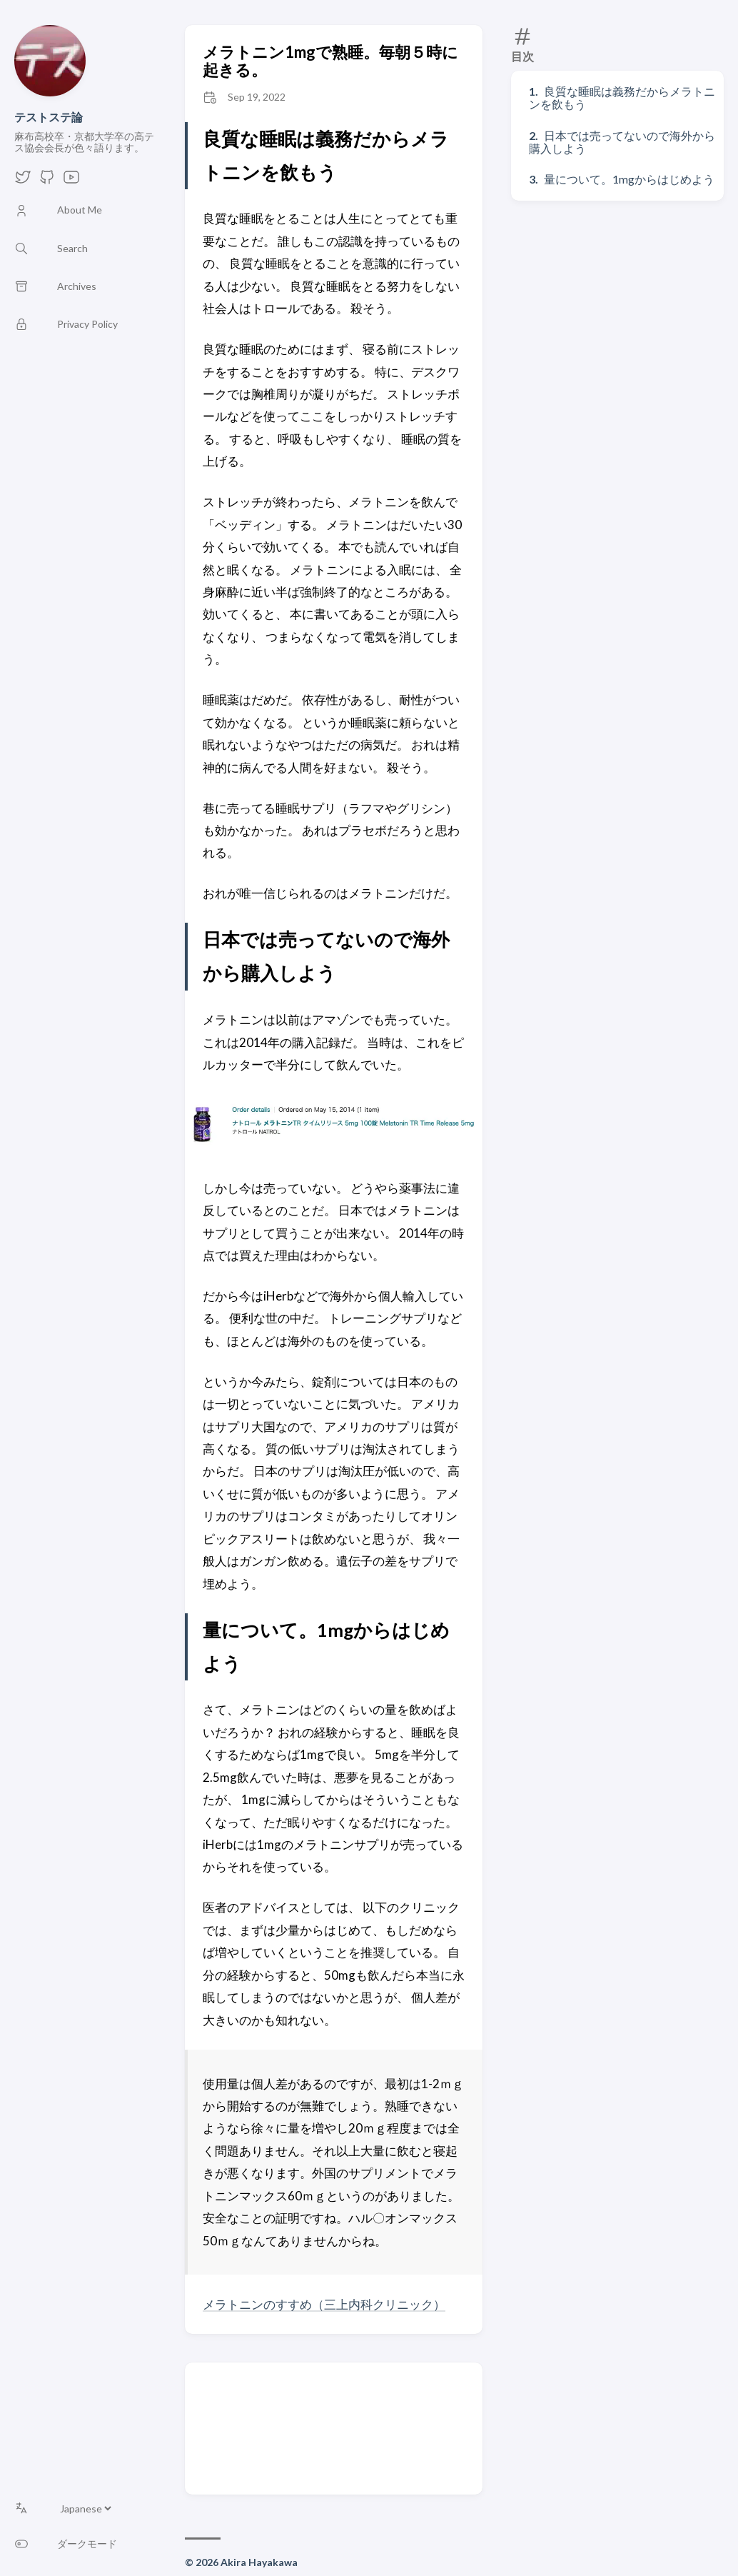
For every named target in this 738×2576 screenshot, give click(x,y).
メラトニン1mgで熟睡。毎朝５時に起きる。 (330, 60)
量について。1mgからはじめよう (629, 179)
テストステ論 (48, 117)
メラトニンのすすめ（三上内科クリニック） (324, 2304)
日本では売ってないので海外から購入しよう (622, 142)
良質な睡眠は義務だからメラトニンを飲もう (622, 97)
